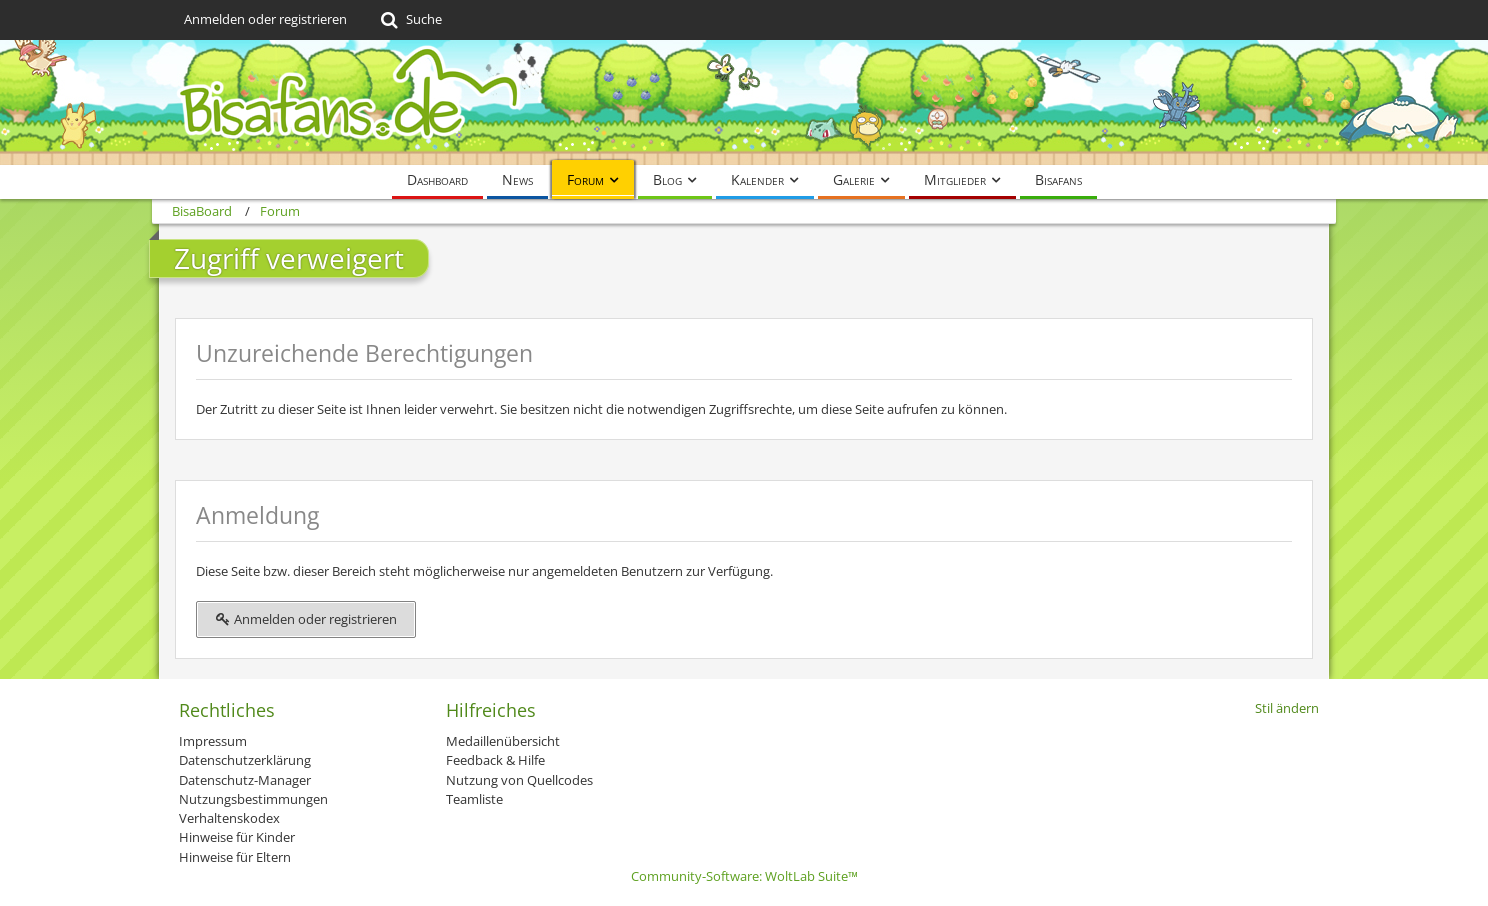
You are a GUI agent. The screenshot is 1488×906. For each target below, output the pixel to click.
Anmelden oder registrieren (265, 19)
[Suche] (409, 20)
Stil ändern (1287, 708)
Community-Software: (744, 876)
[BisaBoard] (744, 102)
